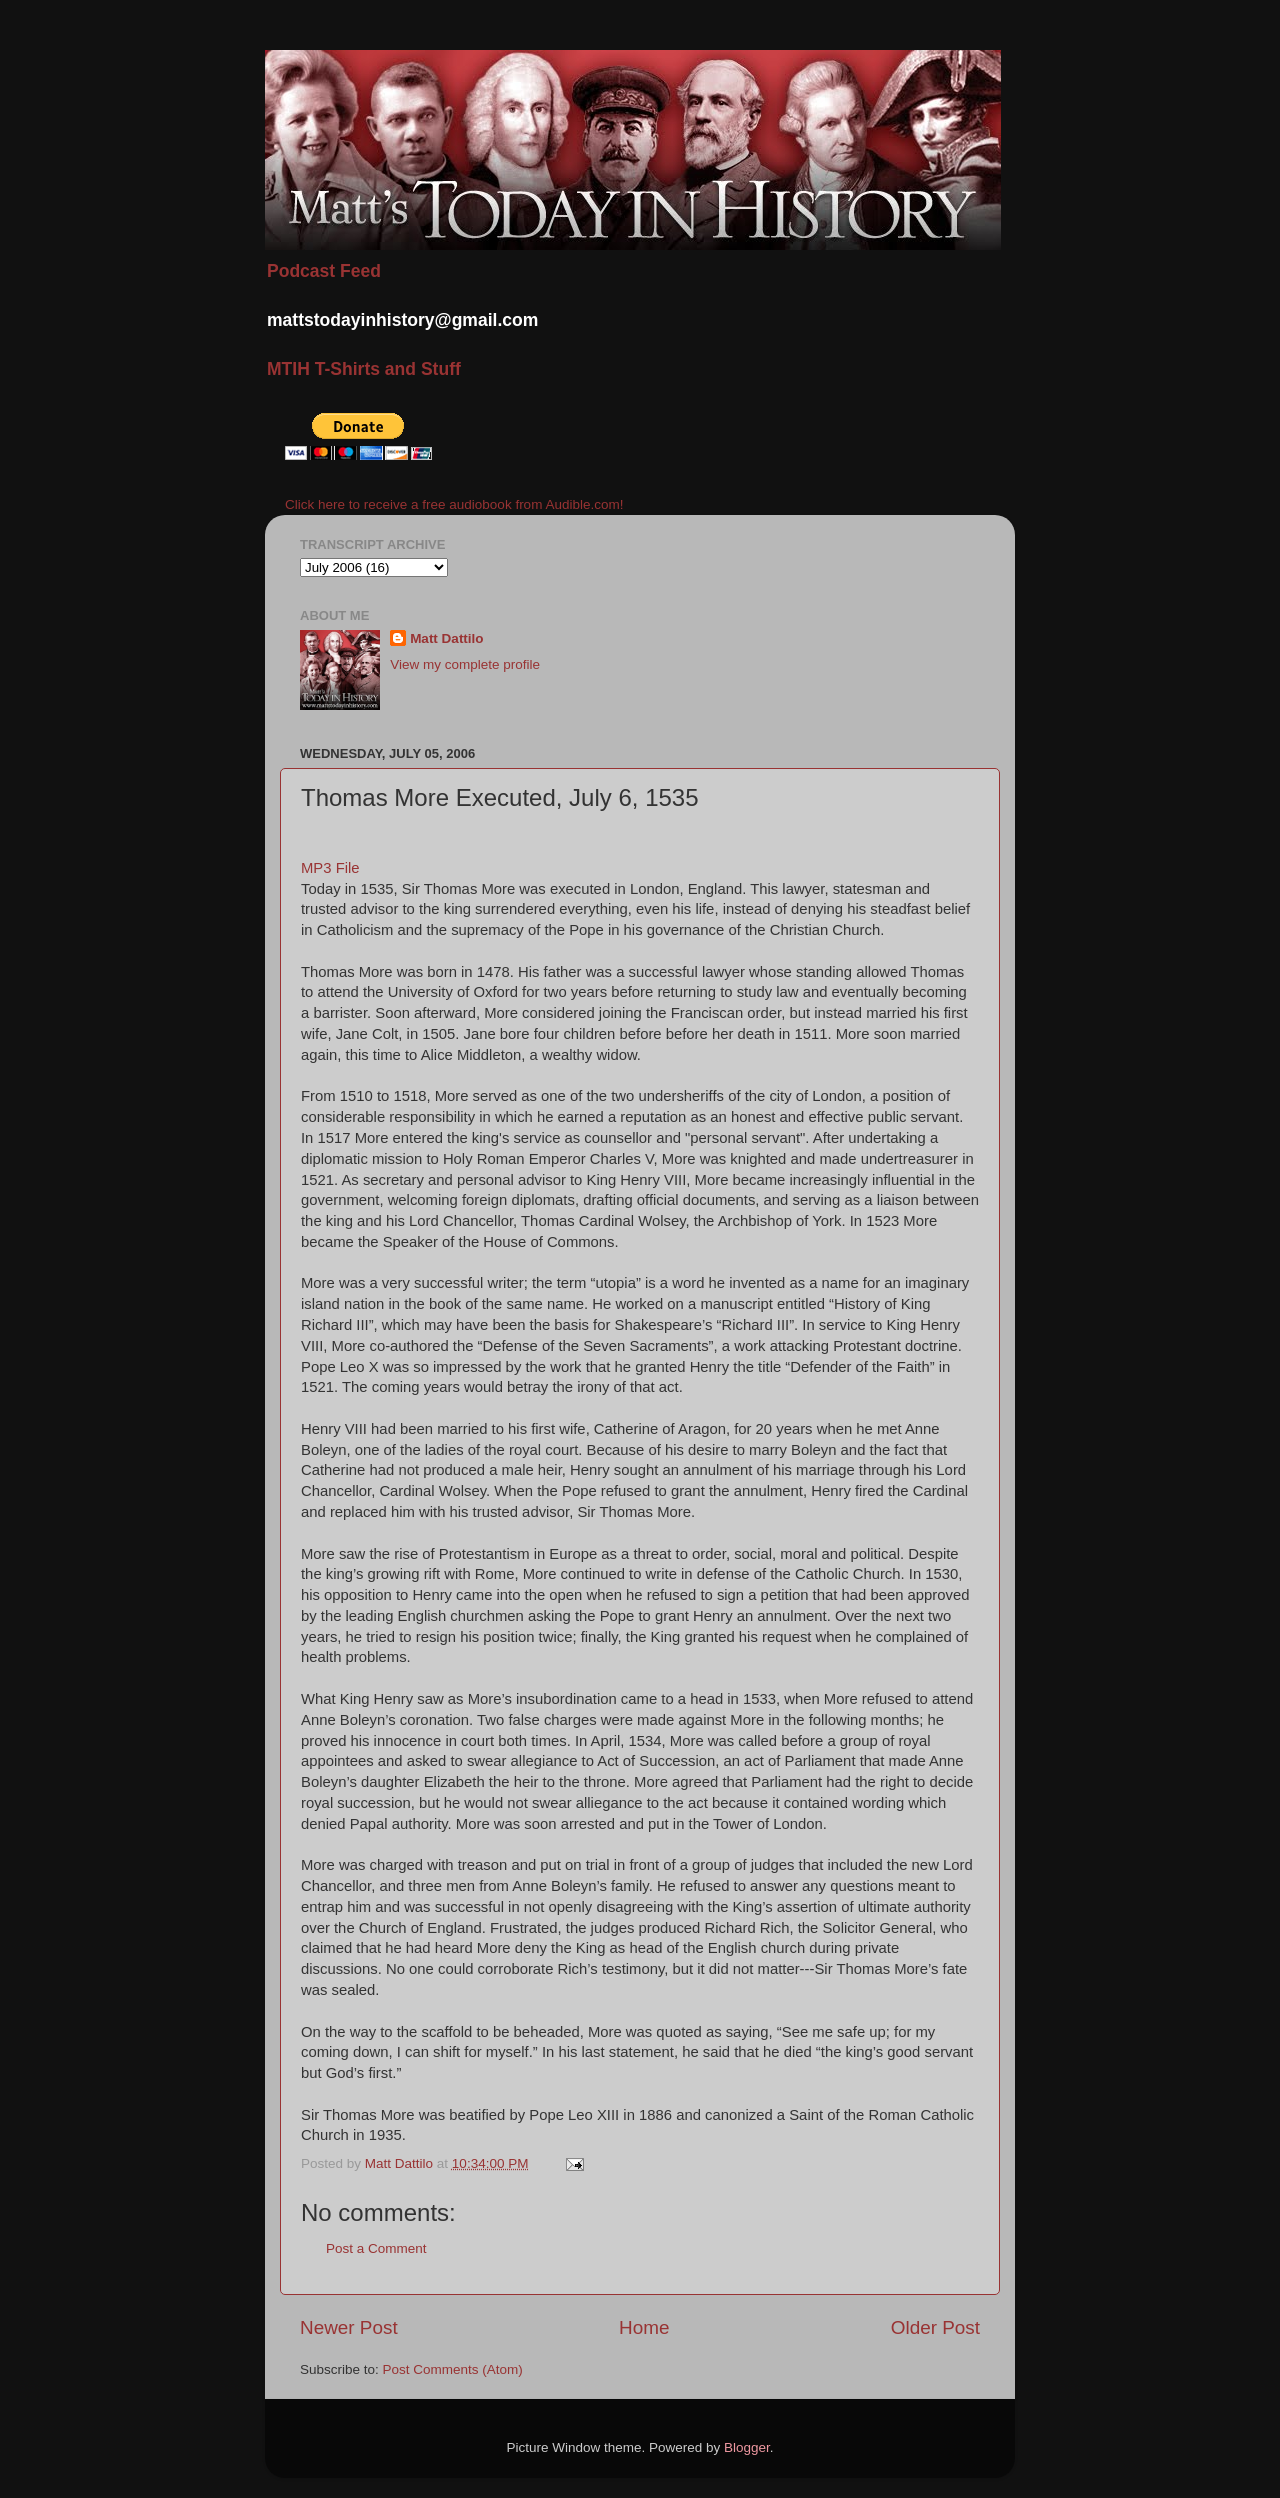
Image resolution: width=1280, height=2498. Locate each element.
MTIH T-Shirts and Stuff (364, 369)
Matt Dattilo (447, 638)
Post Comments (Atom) (453, 2369)
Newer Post (349, 2327)
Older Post (935, 2327)
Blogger (747, 2447)
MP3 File (330, 868)
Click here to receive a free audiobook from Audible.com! (454, 504)
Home (644, 2327)
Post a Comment (376, 2248)
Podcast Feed (324, 271)
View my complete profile (465, 664)
